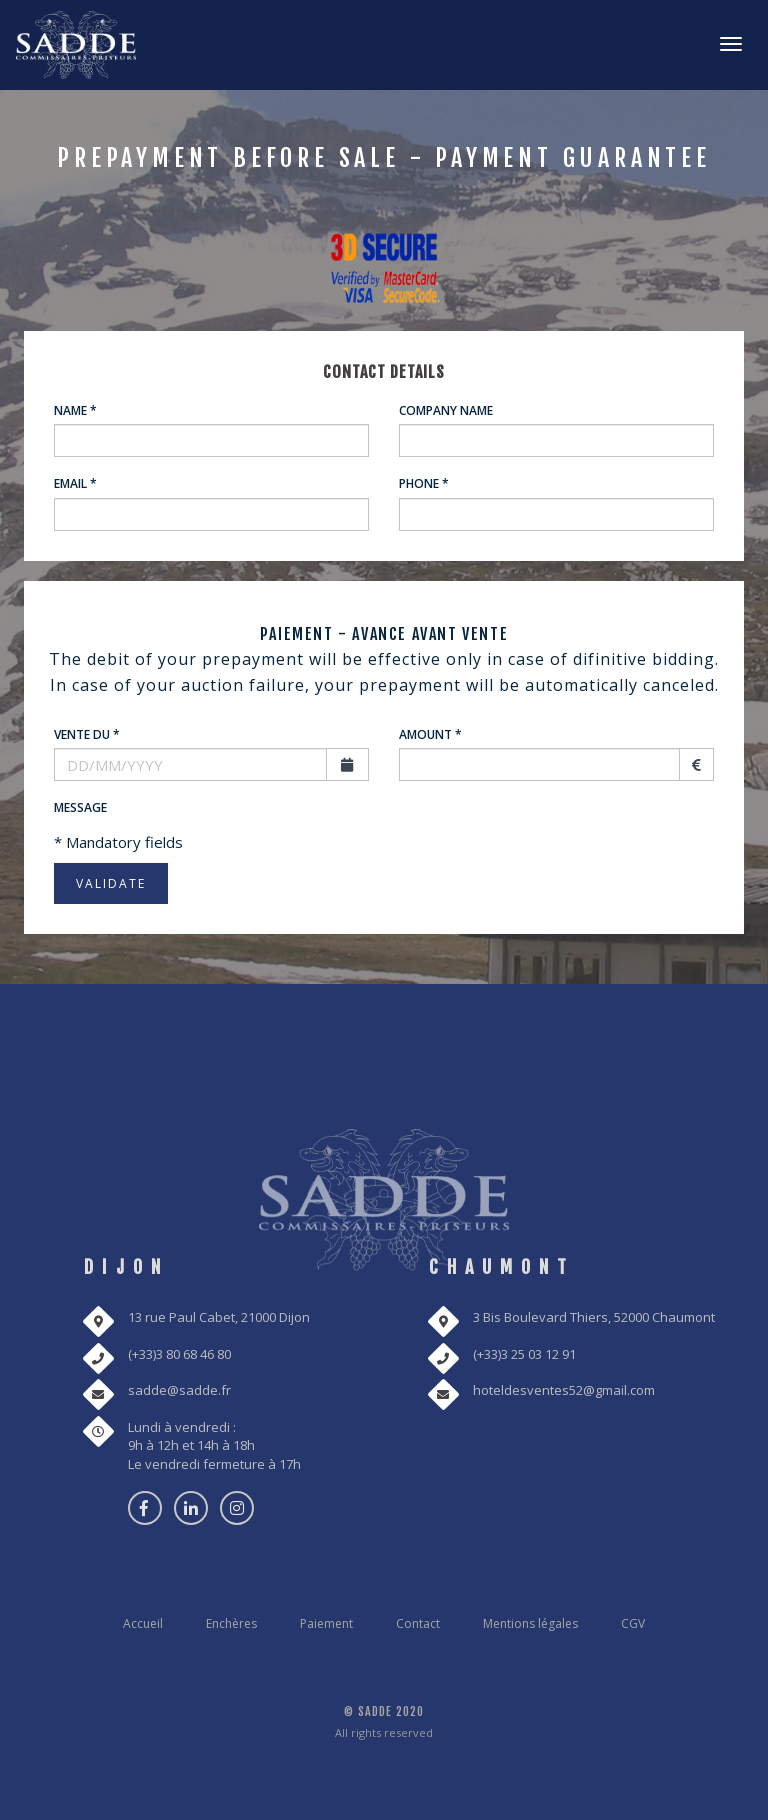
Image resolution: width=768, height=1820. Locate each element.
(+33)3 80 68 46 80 (179, 1354)
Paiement (326, 1623)
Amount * (430, 734)
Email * (75, 483)
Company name (446, 410)
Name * (75, 410)
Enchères (231, 1623)
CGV (633, 1623)
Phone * (424, 483)
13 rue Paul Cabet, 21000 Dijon (219, 1317)
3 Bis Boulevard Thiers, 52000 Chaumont (594, 1317)
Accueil (143, 1623)
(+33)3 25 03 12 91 (524, 1354)
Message (80, 807)
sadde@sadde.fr (179, 1390)
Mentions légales (530, 1623)
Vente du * (87, 734)
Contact (418, 1623)
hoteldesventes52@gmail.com (564, 1390)
